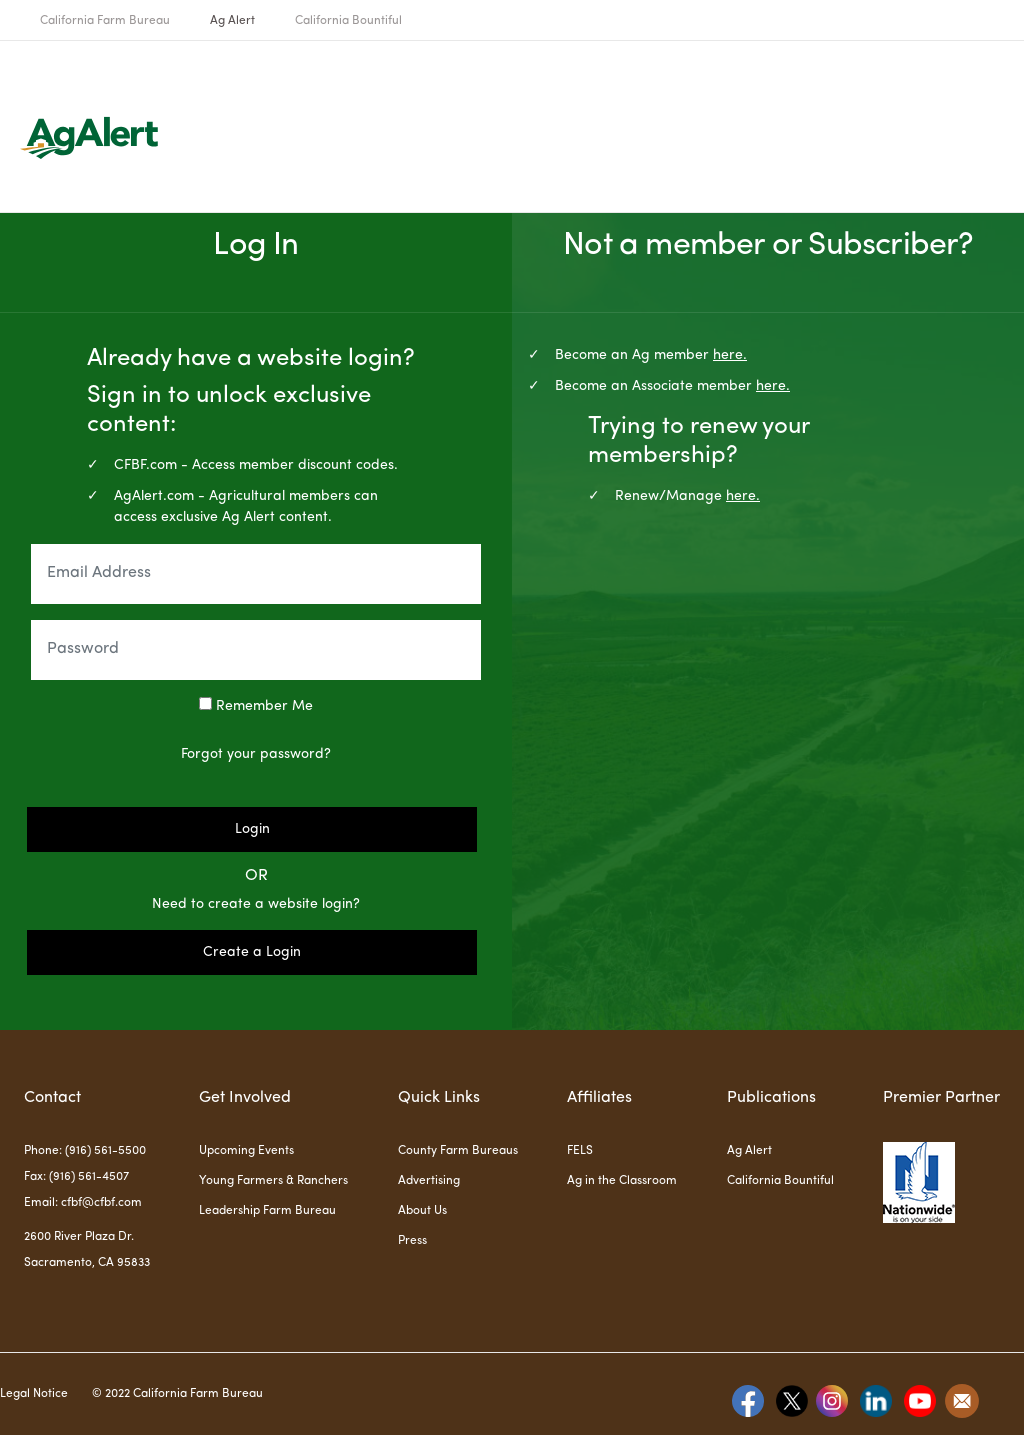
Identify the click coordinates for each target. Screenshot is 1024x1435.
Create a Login (252, 952)
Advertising (429, 1181)
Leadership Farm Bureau (267, 1211)
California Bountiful (348, 21)
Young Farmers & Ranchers (273, 1181)
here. (730, 355)
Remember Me (256, 705)
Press (412, 1241)
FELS (580, 1151)
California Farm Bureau (105, 21)
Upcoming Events (246, 1151)
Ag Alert (232, 21)
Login (252, 829)
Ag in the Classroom (622, 1181)
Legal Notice (34, 1394)
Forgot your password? (256, 754)
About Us (422, 1211)
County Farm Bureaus (458, 1151)
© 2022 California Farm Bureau (177, 1394)
